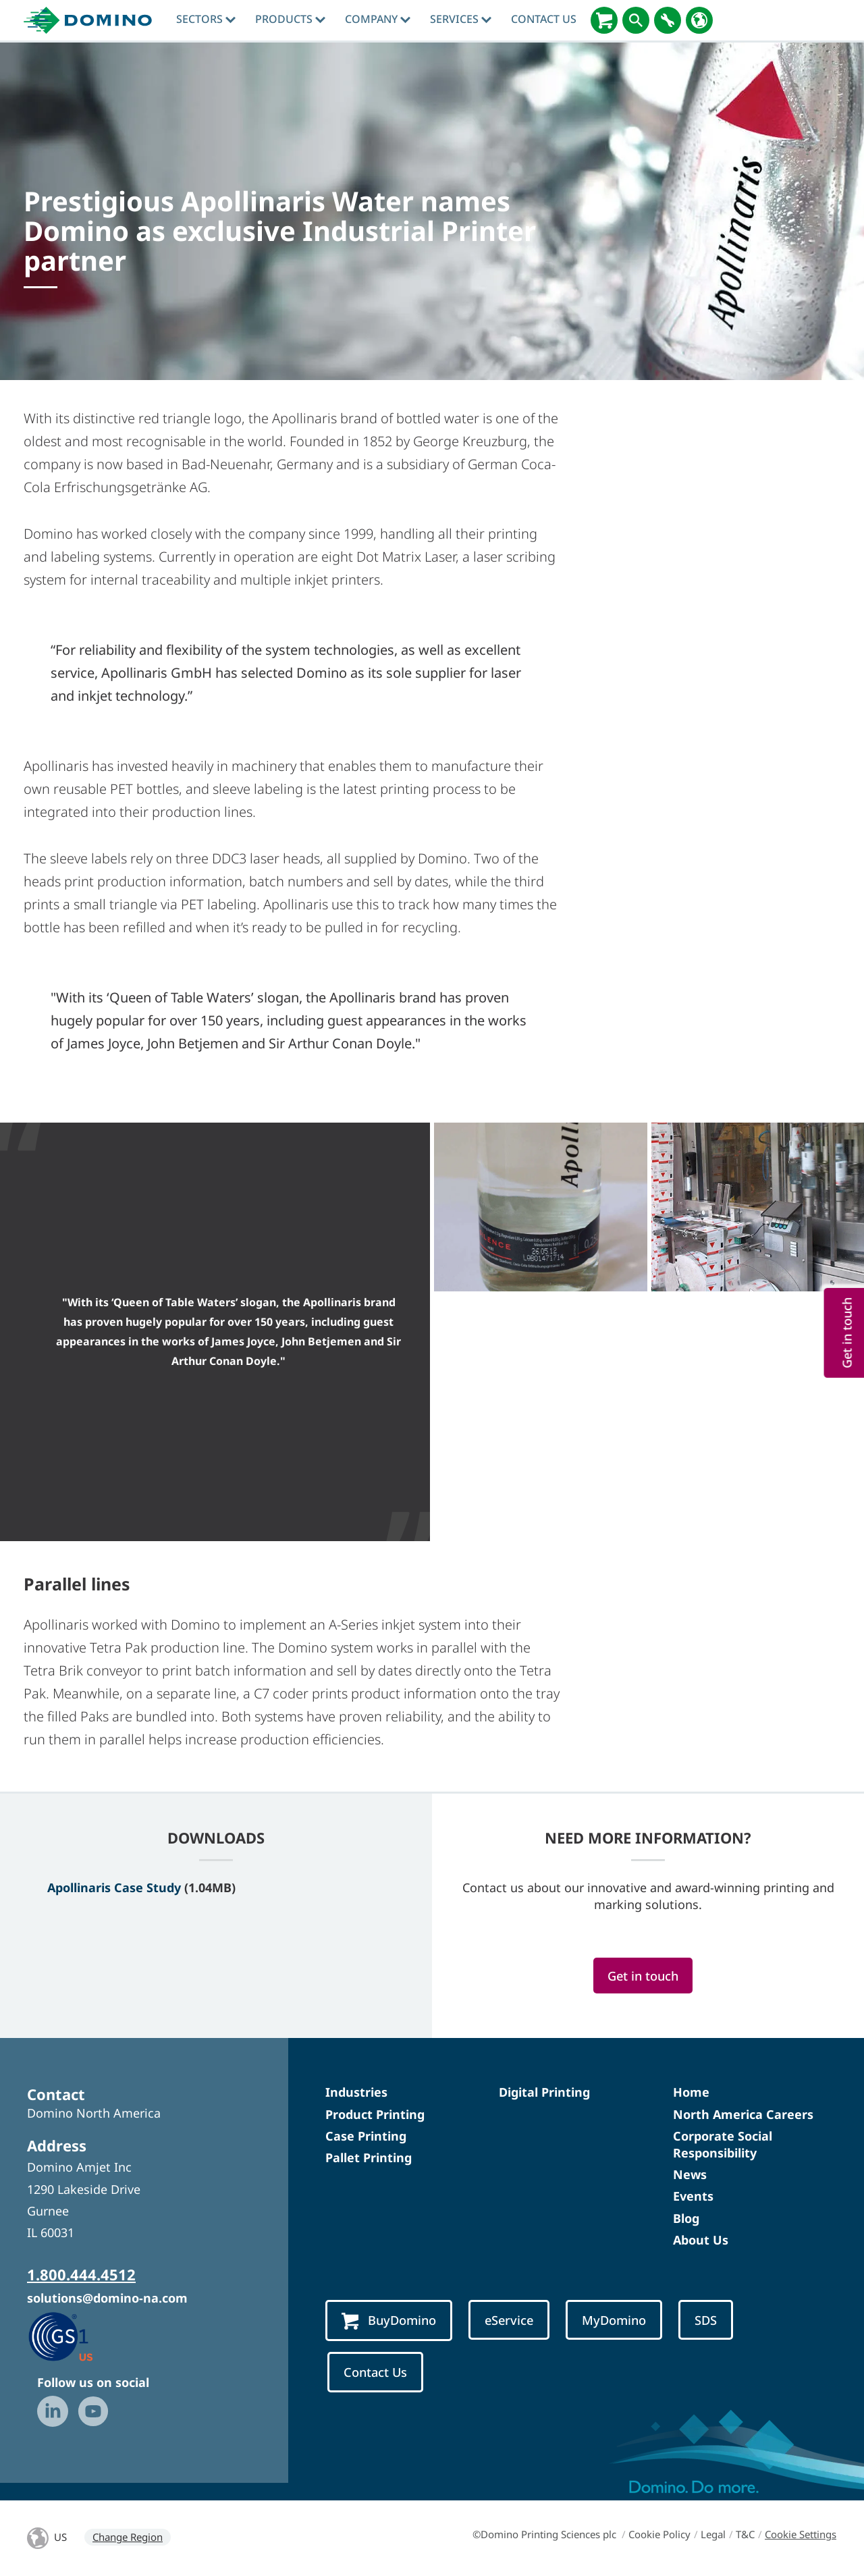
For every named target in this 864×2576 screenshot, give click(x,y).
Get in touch (643, 1975)
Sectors (206, 18)
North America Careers (743, 2114)
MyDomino (614, 2319)
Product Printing (375, 2114)
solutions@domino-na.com (107, 2298)
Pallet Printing (368, 2157)
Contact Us (543, 18)
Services (460, 18)
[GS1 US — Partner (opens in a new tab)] (74, 2336)
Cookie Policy (659, 2534)
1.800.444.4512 (81, 2274)
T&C (745, 2534)
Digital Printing (544, 2092)
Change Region (127, 2537)
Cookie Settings (800, 2534)
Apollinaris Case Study (114, 1887)
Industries (356, 2092)
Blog (686, 2218)
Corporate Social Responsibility (722, 2144)
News (690, 2174)
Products (290, 18)
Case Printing (365, 2136)
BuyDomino (389, 2320)
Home (691, 2092)
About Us (700, 2240)
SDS (706, 2319)
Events (693, 2196)
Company (377, 18)
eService (509, 2319)
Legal (713, 2534)
